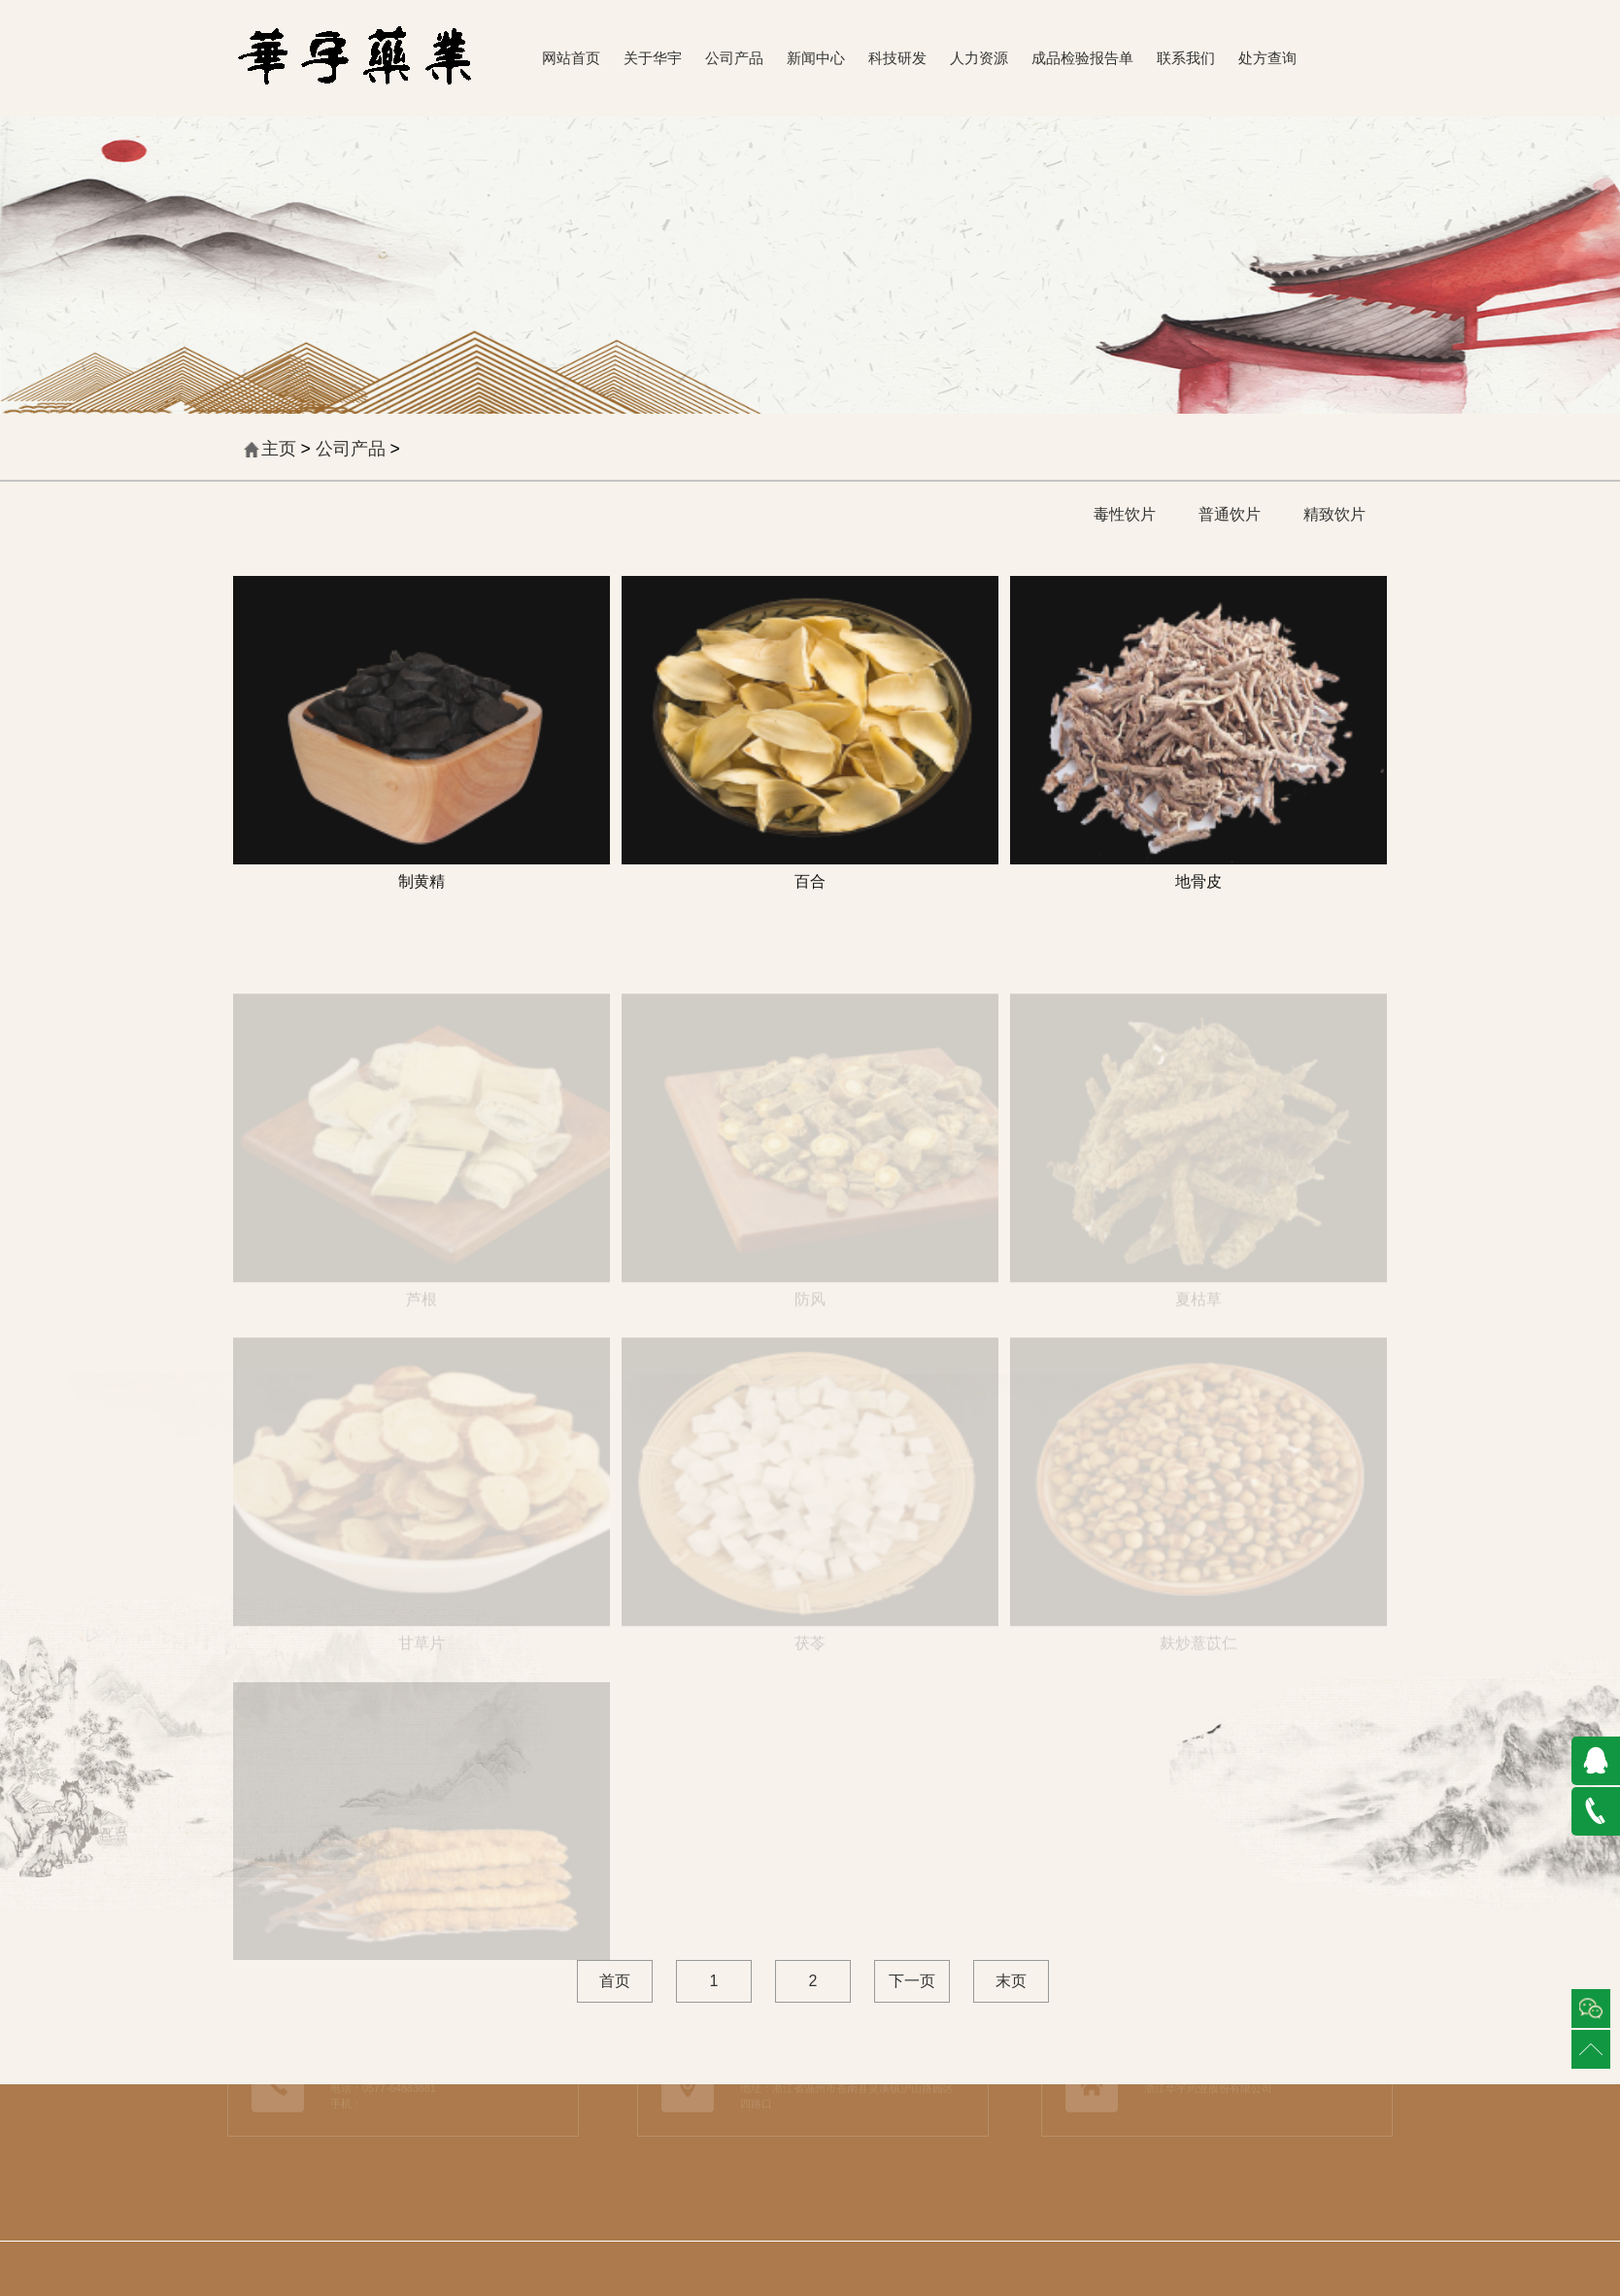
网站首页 (571, 58)
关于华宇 (653, 58)
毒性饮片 (1125, 514)
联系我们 (1186, 58)
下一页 (912, 1981)
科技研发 (897, 58)
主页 (278, 448)
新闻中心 (816, 58)
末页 (1011, 1981)
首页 (614, 1981)
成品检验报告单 (1082, 58)
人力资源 (979, 58)
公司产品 (734, 58)
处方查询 (1267, 58)
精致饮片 (1334, 514)
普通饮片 (1229, 514)
